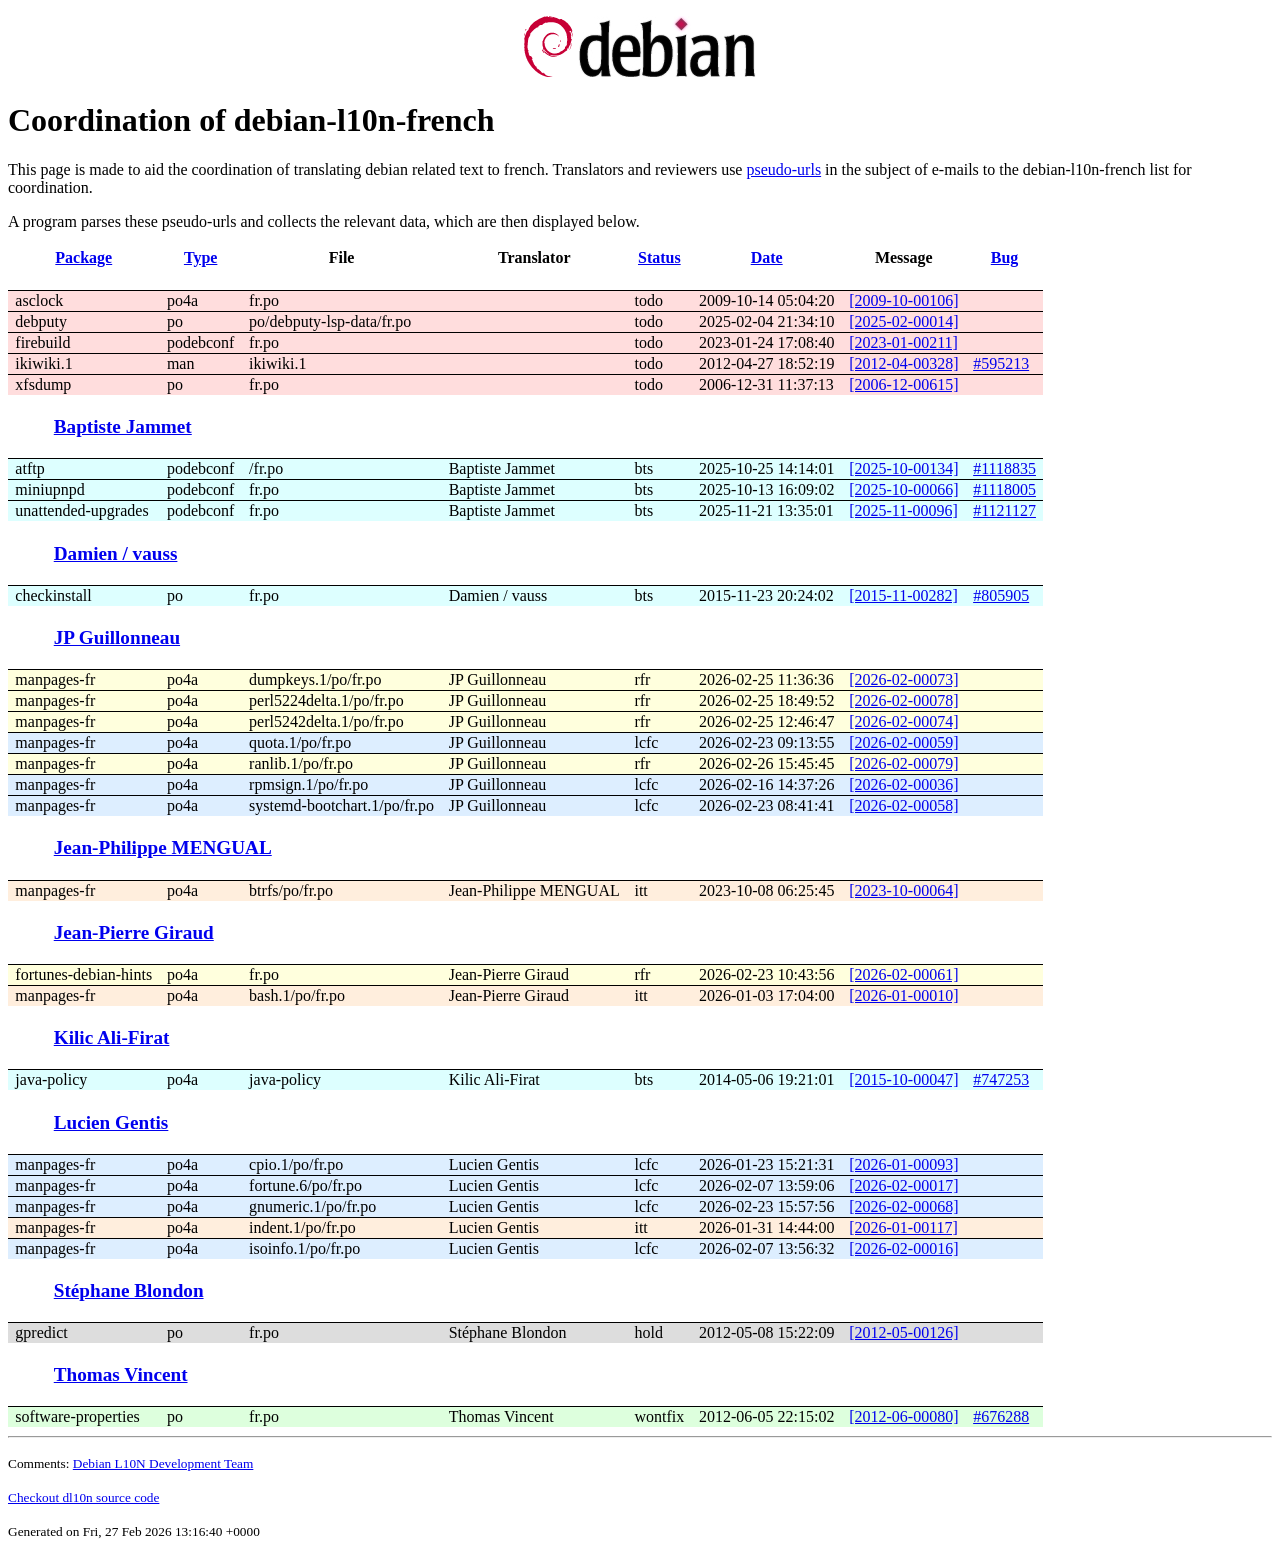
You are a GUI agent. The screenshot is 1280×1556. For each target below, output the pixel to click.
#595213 (1001, 363)
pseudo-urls (783, 169)
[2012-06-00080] (903, 1416)
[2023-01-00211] (903, 342)
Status (659, 257)
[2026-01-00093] (903, 1164)
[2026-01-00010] (903, 995)
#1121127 (1004, 510)
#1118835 (1004, 468)
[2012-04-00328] (903, 363)
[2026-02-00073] (903, 679)
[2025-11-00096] (903, 510)
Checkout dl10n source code (83, 1497)
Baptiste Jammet (123, 426)
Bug (1005, 257)
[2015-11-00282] (903, 595)
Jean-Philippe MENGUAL (163, 847)
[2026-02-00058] (903, 805)
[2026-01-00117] (903, 1227)
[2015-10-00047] (903, 1079)
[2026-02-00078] (903, 700)
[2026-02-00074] (903, 721)
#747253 (1001, 1079)
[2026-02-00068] (903, 1206)
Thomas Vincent (121, 1374)
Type (200, 257)
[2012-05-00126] (903, 1332)
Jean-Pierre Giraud (134, 932)
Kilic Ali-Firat (112, 1037)
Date (767, 257)
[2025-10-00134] (903, 468)
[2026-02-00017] (903, 1185)
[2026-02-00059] (903, 742)
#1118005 (1004, 489)
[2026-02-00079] (903, 763)
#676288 (1001, 1416)
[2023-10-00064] (903, 890)
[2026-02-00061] (903, 974)
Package (83, 257)
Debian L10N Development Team (163, 1463)
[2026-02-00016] (903, 1248)
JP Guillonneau (117, 637)
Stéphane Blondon (129, 1290)
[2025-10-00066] (903, 489)
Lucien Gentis (111, 1122)
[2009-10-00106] (903, 300)
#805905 (1001, 595)
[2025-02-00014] (903, 321)
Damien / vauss (116, 553)
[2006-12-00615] (903, 384)
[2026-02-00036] (903, 784)
